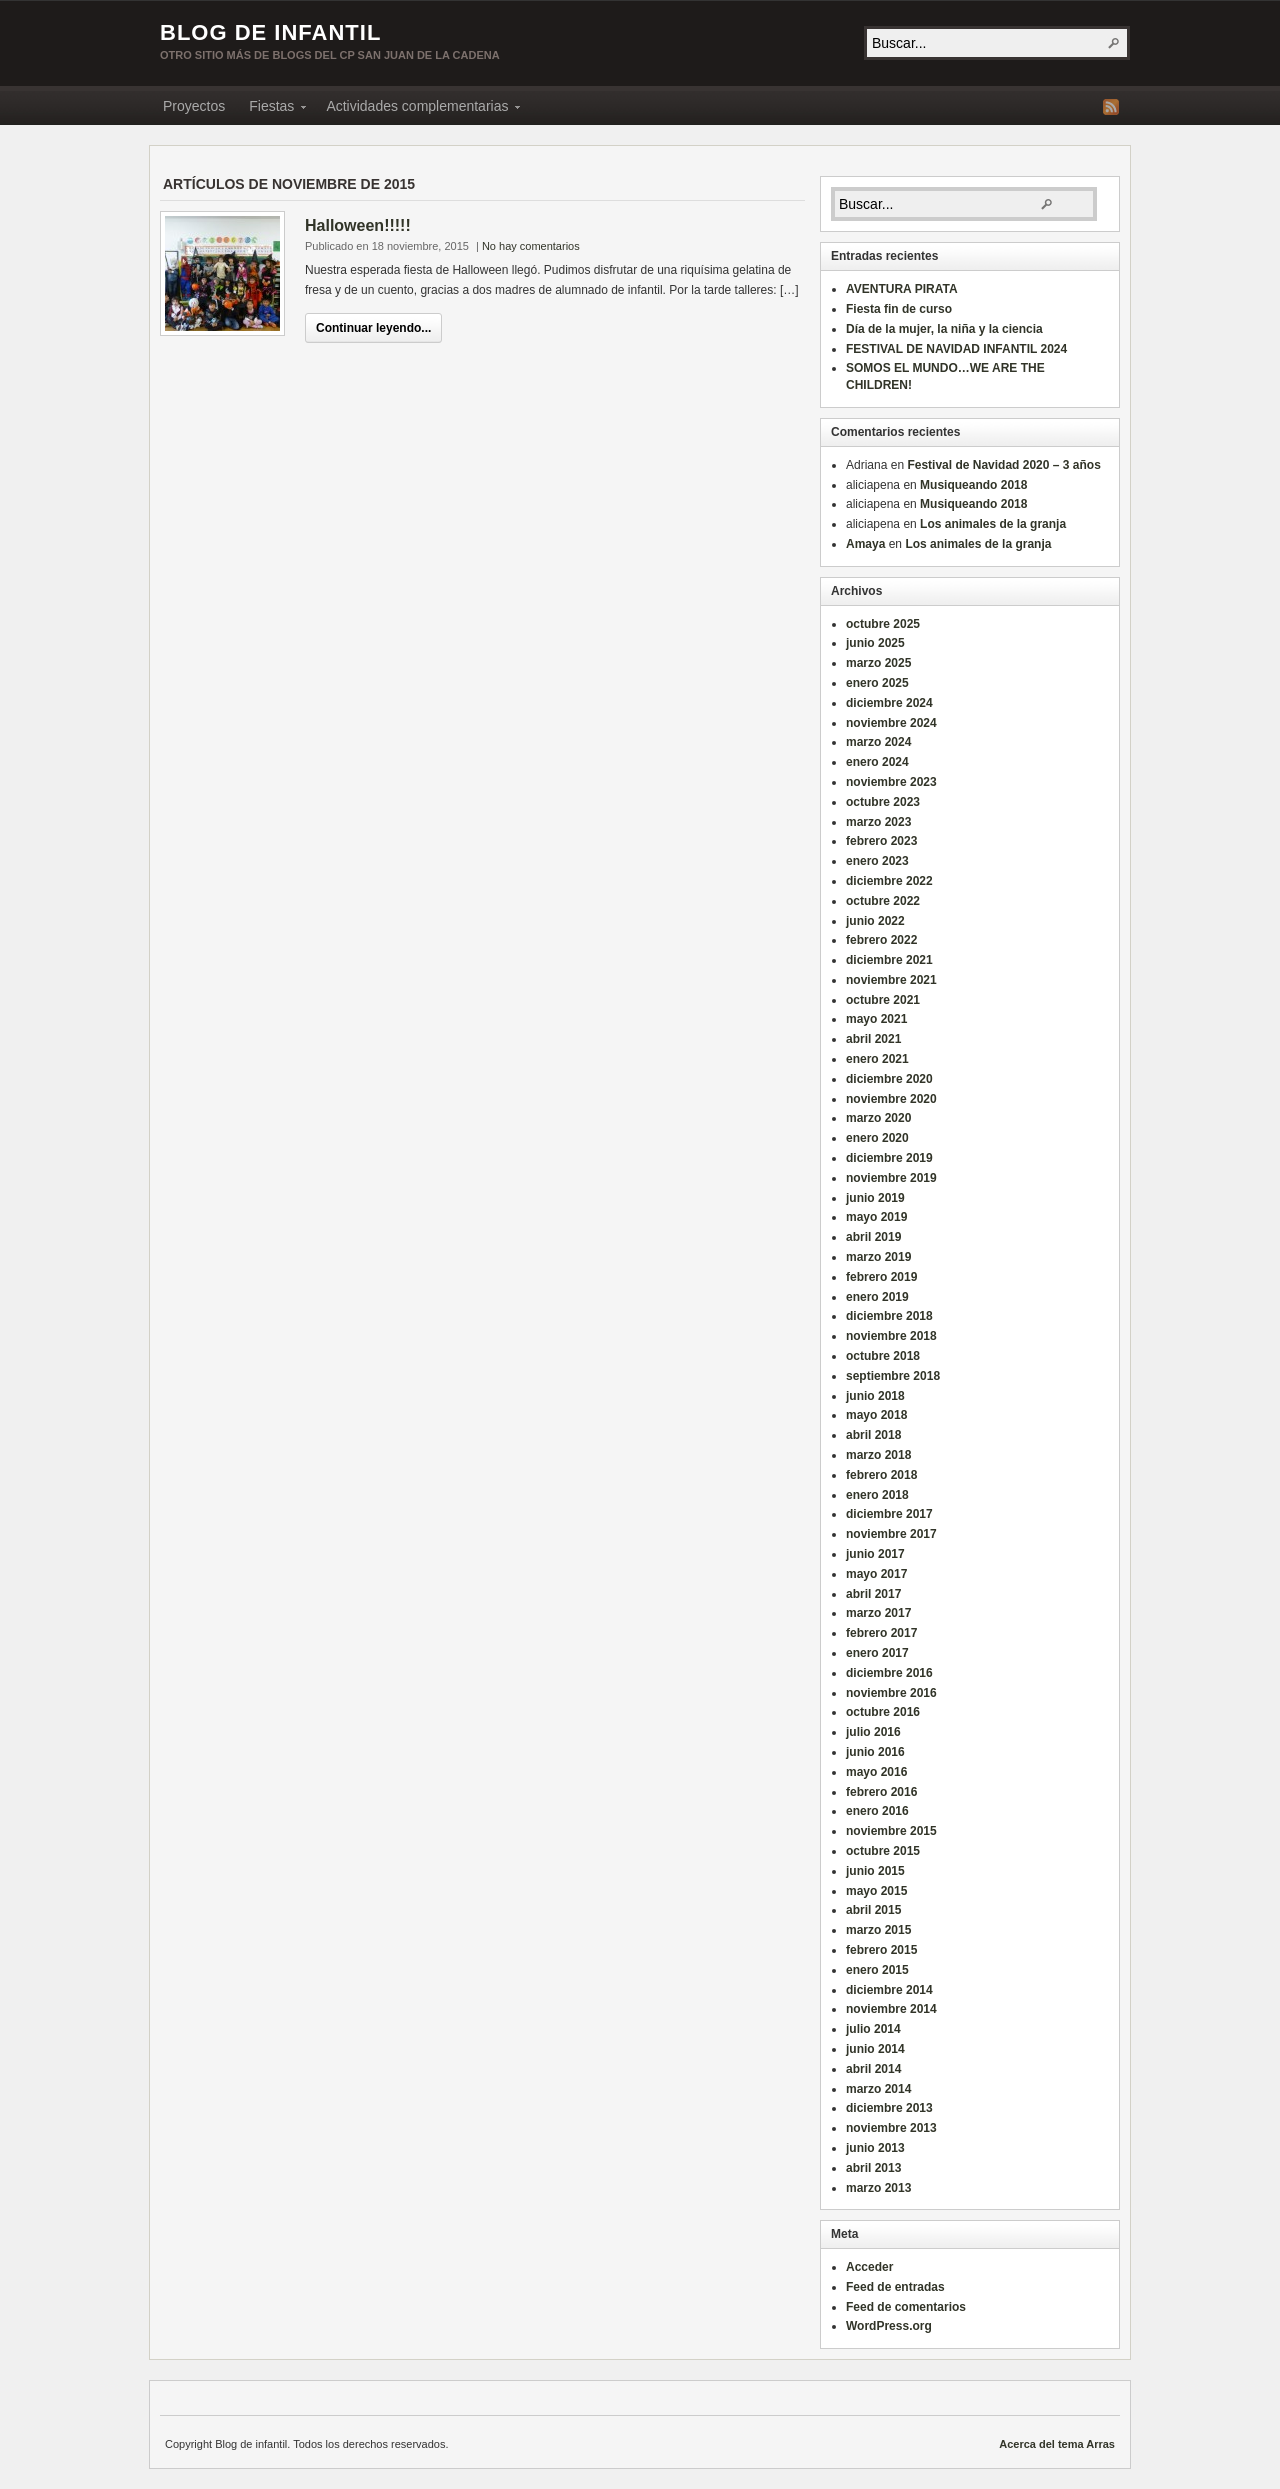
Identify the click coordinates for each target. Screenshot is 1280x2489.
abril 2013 (873, 2168)
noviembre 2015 (891, 1831)
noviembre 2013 (891, 2128)
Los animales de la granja (993, 524)
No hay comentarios (531, 246)
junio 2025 (875, 643)
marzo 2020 (878, 1118)
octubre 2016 (883, 1712)
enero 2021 (877, 1059)
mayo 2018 (876, 1415)
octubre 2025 (883, 624)
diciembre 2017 (889, 1514)
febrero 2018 (881, 1475)
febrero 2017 (881, 1633)
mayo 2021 (876, 1019)
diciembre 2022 (889, 881)
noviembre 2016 (891, 1693)
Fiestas (271, 109)
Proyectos (194, 106)
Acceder (869, 2267)
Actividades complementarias (417, 109)
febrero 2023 (881, 841)
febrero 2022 (881, 940)
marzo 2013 (878, 2188)
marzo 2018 (878, 1455)
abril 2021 (873, 1039)
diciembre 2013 (889, 2108)
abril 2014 (873, 2069)
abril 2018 (873, 1435)
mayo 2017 (876, 1574)
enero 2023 (877, 861)
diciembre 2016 (889, 1673)
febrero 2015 (881, 1950)
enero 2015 (877, 1970)
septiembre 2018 (893, 1376)
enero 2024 (877, 762)
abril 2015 (873, 1910)
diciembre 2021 (889, 960)
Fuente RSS (1111, 107)
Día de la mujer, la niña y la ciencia (944, 329)
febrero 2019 (881, 1277)
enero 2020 (877, 1138)
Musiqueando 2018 (973, 485)
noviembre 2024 (891, 723)
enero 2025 (877, 683)
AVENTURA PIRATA (902, 289)
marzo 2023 (878, 822)
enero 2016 (877, 1811)
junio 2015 (875, 1871)
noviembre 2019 (891, 1178)
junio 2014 (875, 2049)
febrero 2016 (881, 1792)
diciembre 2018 (889, 1316)
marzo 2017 (878, 1613)
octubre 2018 (883, 1356)
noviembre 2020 (891, 1099)
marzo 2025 (878, 663)
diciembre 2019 (889, 1158)
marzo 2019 (878, 1257)
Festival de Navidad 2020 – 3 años (1003, 465)
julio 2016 (873, 1732)
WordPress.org (889, 2326)
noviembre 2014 (891, 2009)
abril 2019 (873, 1237)
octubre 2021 (883, 1000)
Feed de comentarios (906, 2307)
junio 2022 (875, 921)
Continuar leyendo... (373, 328)
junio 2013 (875, 2148)
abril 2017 (873, 1594)
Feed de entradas (895, 2287)
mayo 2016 (876, 1772)
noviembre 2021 (891, 980)
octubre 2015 (883, 1851)
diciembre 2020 (889, 1079)
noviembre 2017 (891, 1534)
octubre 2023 (883, 802)
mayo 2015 (876, 1891)
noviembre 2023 (891, 782)
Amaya (865, 544)
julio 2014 (873, 2029)
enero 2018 (877, 1495)
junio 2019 (875, 1198)
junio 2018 (875, 1396)
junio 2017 (875, 1554)
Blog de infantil (270, 32)
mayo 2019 (876, 1217)
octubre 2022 (883, 901)
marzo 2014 (878, 2089)
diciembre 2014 (889, 1990)
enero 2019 (877, 1297)
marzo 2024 (878, 742)
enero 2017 (877, 1653)
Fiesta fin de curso (899, 309)
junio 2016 (875, 1752)
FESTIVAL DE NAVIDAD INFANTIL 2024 (956, 349)
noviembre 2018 (891, 1336)
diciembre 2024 (889, 703)
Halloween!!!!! (358, 225)
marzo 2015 (878, 1930)
